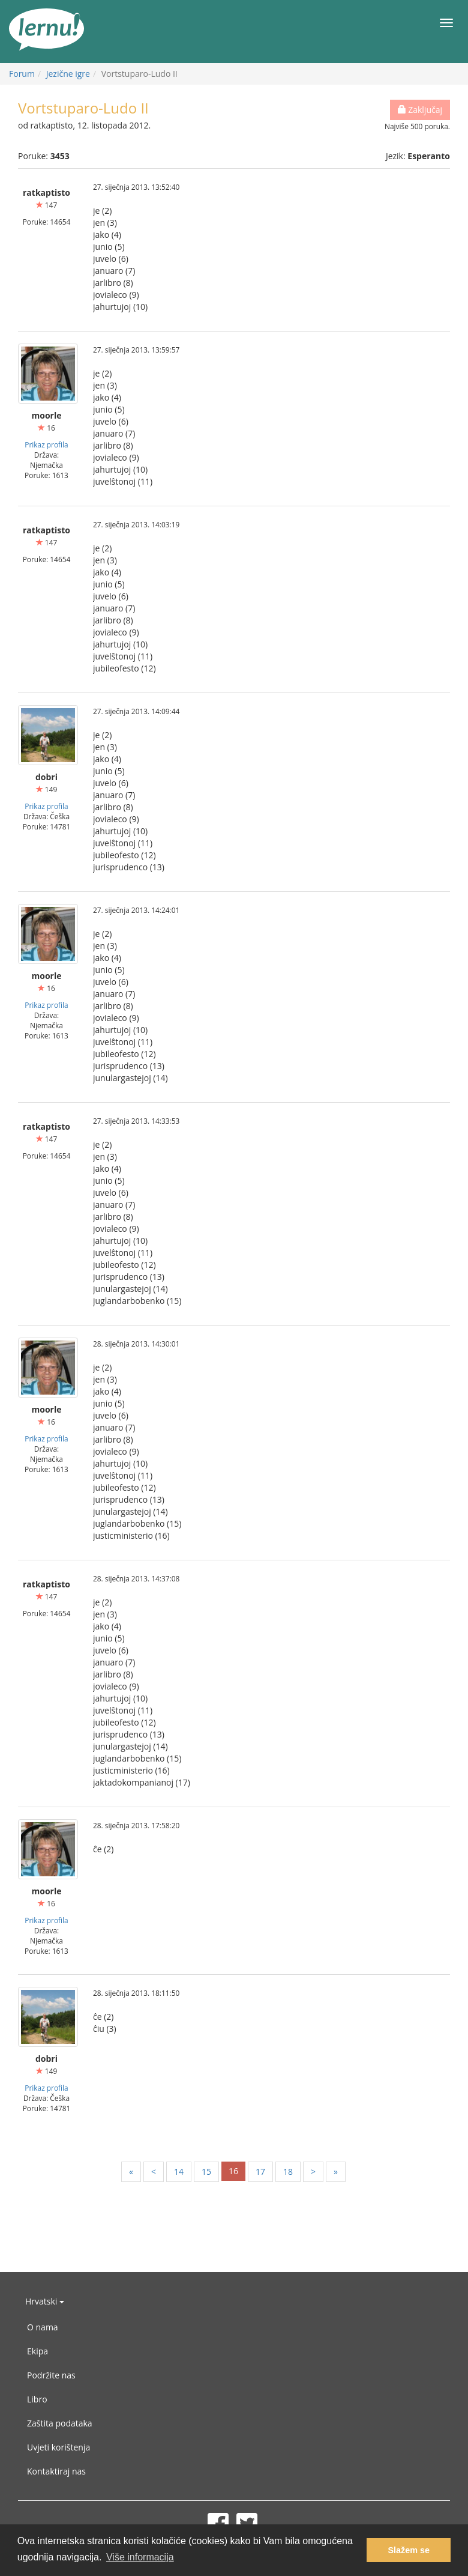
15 (206, 2171)
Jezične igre (68, 73)
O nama (42, 2327)
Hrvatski (44, 2301)
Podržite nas (51, 2375)
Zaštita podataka (59, 2423)
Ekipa (37, 2351)
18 (288, 2171)
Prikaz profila (46, 444)
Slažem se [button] (409, 2550)
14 (179, 2171)
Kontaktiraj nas (56, 2471)
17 (260, 2171)
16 (233, 2171)
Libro (37, 2399)
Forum (22, 73)
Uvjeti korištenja (58, 2447)
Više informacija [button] (140, 2557)
